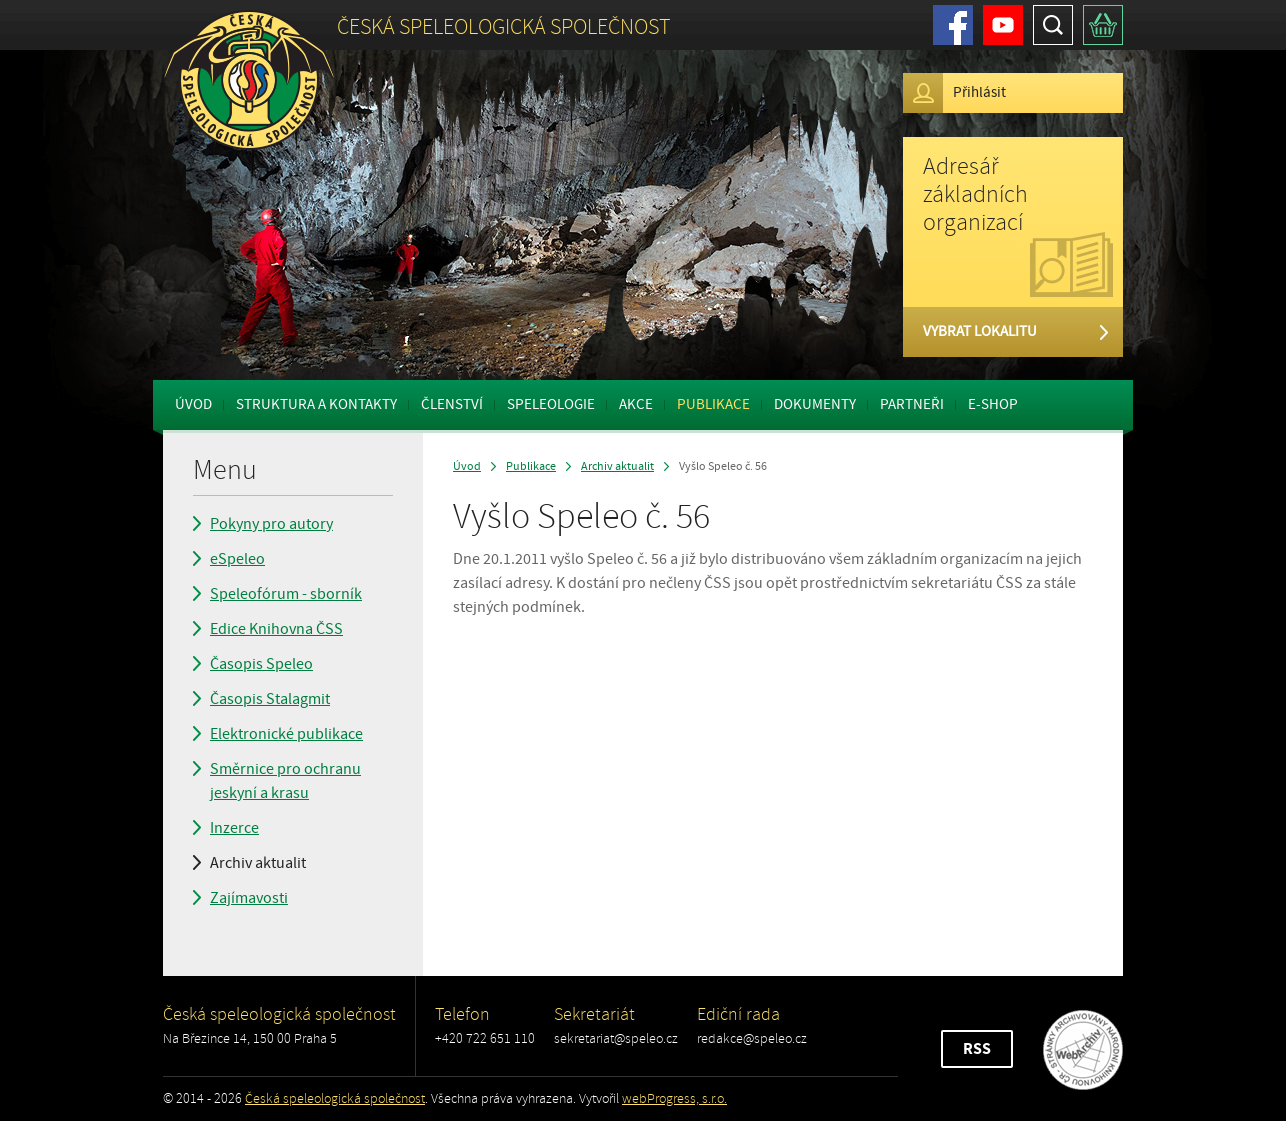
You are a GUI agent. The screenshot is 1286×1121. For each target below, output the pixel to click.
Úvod (193, 404)
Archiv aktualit (258, 863)
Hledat (1053, 25)
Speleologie (551, 404)
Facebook (953, 25)
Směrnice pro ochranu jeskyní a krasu (285, 781)
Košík (1103, 25)
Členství (452, 404)
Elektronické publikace (286, 734)
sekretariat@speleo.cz (616, 1038)
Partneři (912, 404)
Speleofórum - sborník (286, 594)
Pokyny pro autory (271, 524)
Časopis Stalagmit (270, 699)
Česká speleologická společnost (335, 1098)
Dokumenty (815, 404)
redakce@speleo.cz (752, 1038)
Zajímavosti (249, 898)
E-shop (993, 404)
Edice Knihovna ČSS (276, 629)
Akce (636, 404)
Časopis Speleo (261, 664)
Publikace (713, 404)
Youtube (1003, 25)
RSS (977, 1049)
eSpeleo (237, 559)
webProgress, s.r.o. (674, 1098)
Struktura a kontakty (316, 404)
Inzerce (234, 828)
